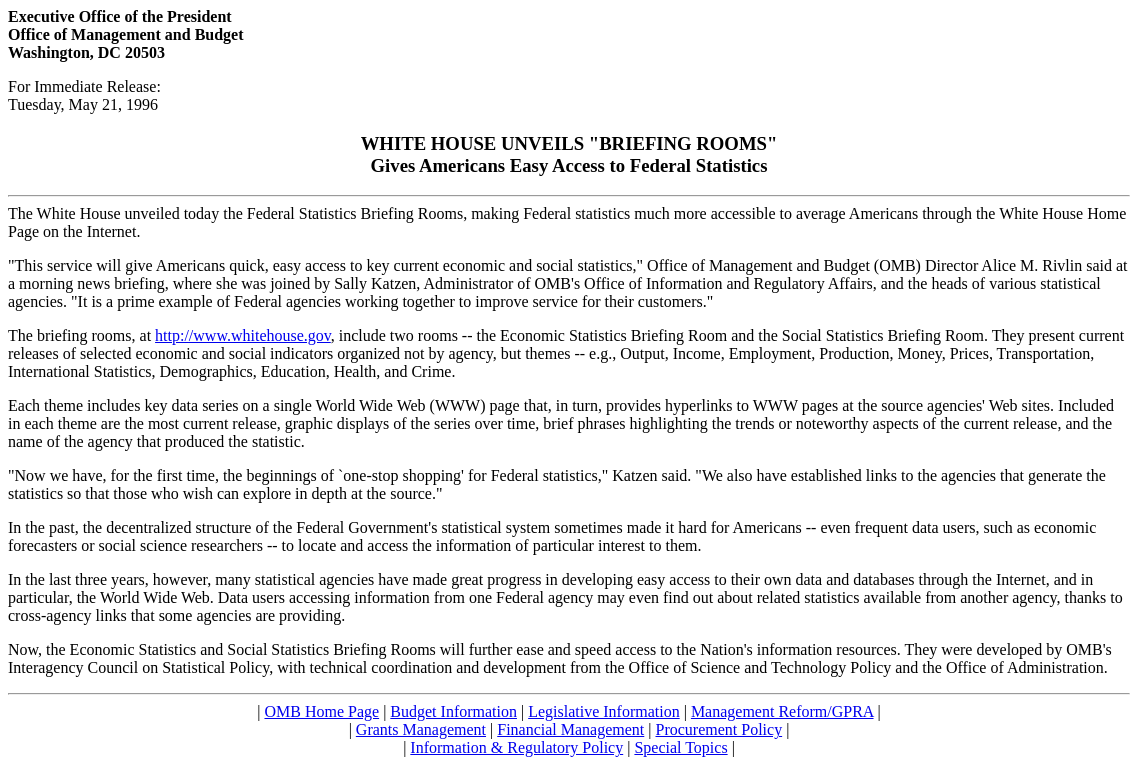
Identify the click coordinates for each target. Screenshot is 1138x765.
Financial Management (570, 729)
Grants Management (421, 729)
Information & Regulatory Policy (516, 747)
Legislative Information (604, 711)
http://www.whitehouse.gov (243, 335)
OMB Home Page (321, 711)
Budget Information (453, 711)
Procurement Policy (719, 729)
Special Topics (680, 747)
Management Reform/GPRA (782, 711)
